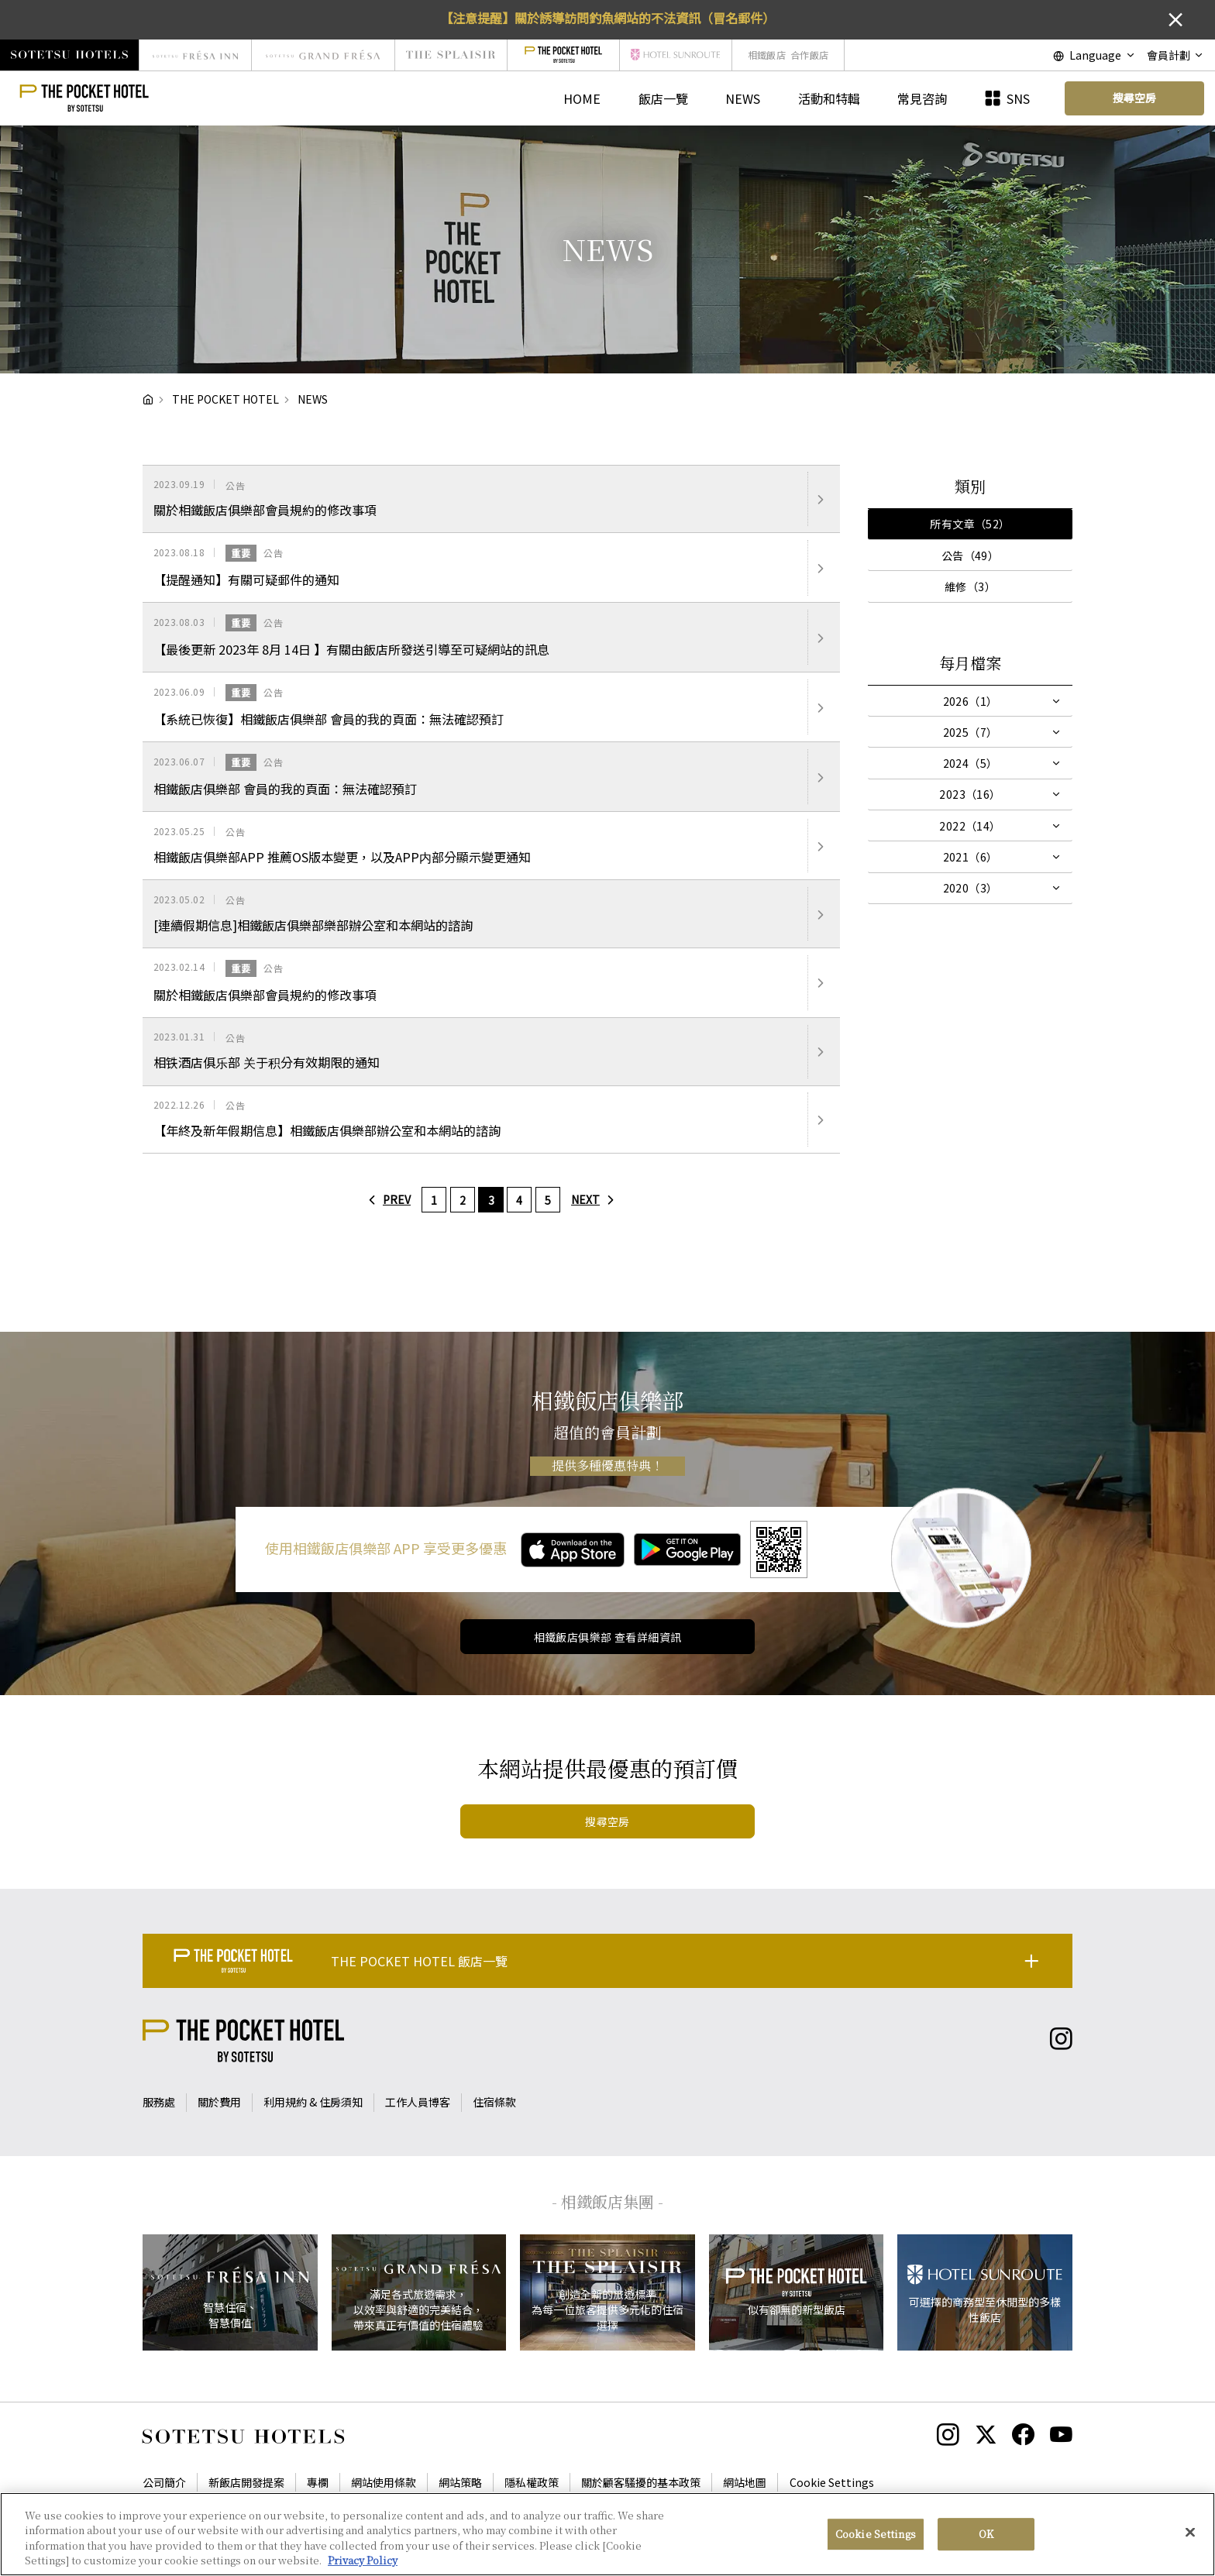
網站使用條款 (383, 2482)
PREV (386, 1199)
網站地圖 (744, 2482)
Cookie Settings (832, 2482)
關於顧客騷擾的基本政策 (640, 2482)
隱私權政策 (531, 2482)
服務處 (159, 2101)
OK (986, 2533)
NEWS (742, 98)
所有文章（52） (970, 523)
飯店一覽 (663, 98)
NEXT (596, 1199)
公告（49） (970, 555)
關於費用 (219, 2101)
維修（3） (970, 586)
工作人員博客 (417, 2101)
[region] (607, 2534)
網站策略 (460, 2482)
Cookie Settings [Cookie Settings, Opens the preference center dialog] (875, 2533)
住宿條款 (494, 2101)
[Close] (1190, 2532)
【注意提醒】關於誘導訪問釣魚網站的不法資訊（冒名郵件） (607, 18)
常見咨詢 (922, 98)
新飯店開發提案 (246, 2482)
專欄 (318, 2482)
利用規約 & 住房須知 (313, 2101)
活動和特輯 (829, 98)
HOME (582, 98)
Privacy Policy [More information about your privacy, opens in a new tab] (363, 2560)
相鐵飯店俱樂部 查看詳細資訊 (608, 1637)
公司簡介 (164, 2482)
